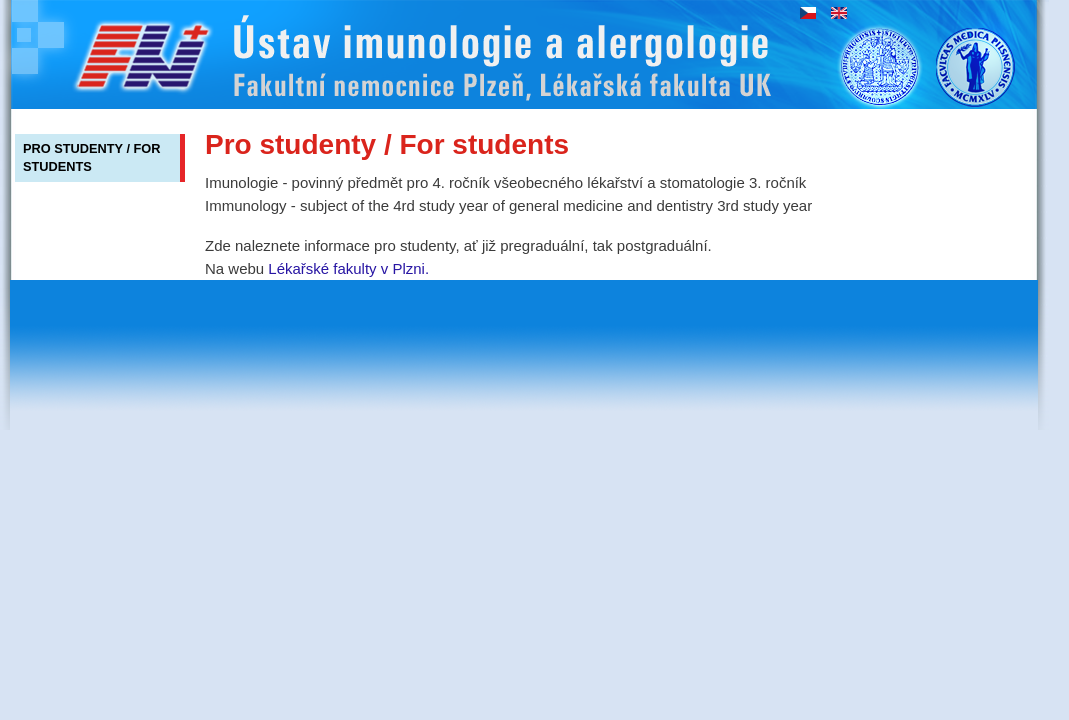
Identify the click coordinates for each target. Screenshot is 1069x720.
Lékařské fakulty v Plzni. (348, 268)
